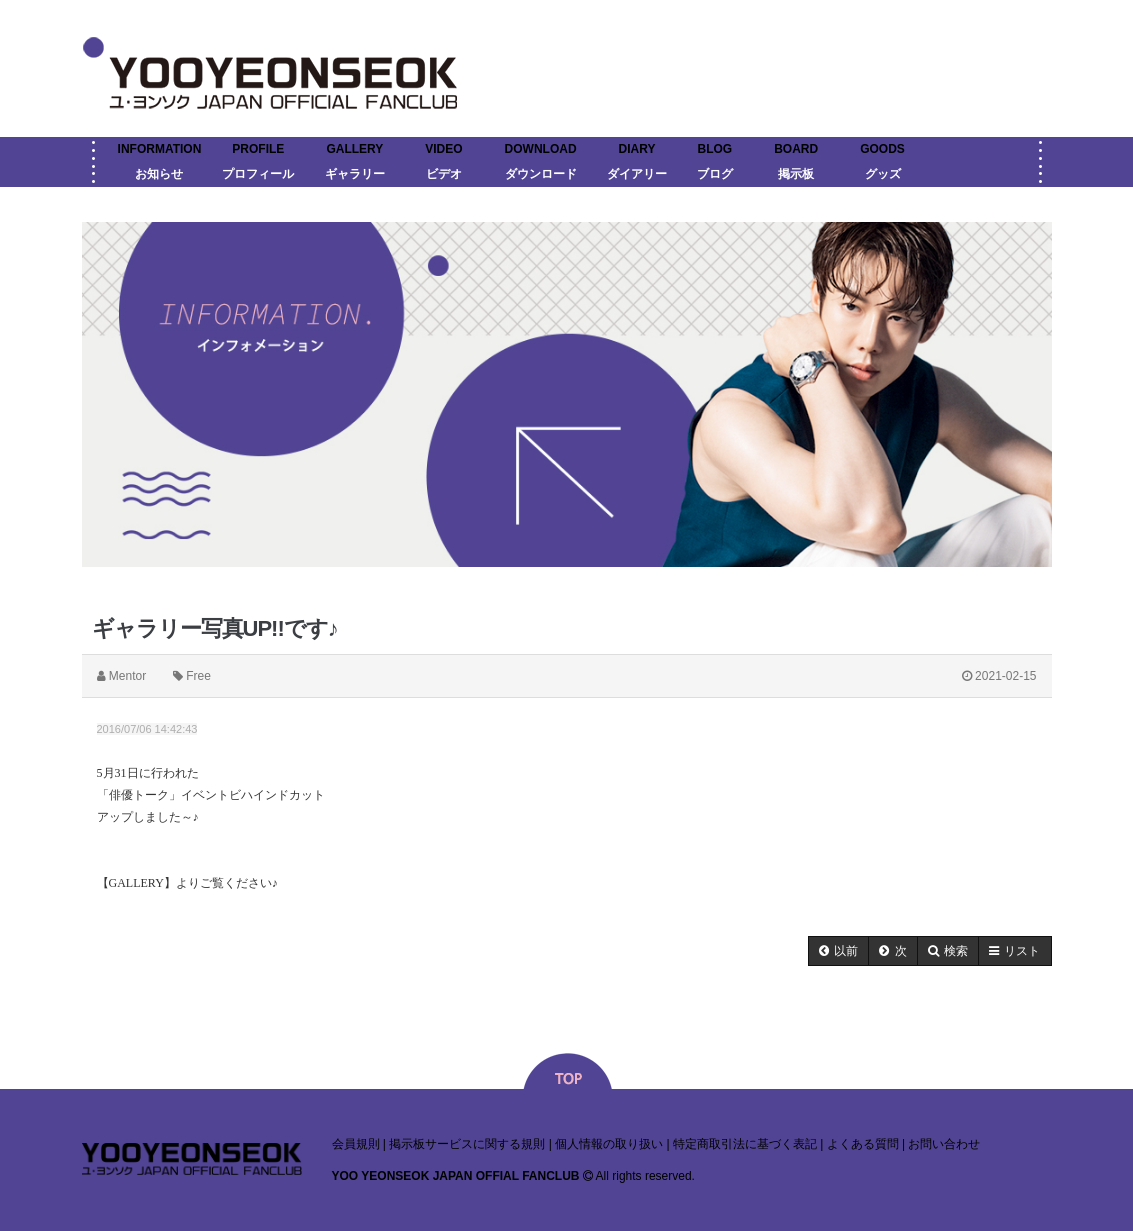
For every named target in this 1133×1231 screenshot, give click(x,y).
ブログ (715, 174)
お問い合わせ (944, 1144)
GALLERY (354, 149)
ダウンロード (541, 174)
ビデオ (444, 174)
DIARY (637, 149)
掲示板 (796, 174)
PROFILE (258, 149)
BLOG (715, 149)
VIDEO (443, 149)
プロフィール (258, 174)
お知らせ (159, 174)
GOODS (882, 149)
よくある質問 (863, 1144)
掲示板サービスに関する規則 (467, 1144)
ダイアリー (637, 174)
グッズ (883, 174)
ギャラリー (355, 174)
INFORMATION (160, 149)
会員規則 (356, 1144)
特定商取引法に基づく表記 (745, 1144)
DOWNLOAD (541, 149)
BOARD (796, 149)
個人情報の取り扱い (609, 1144)
